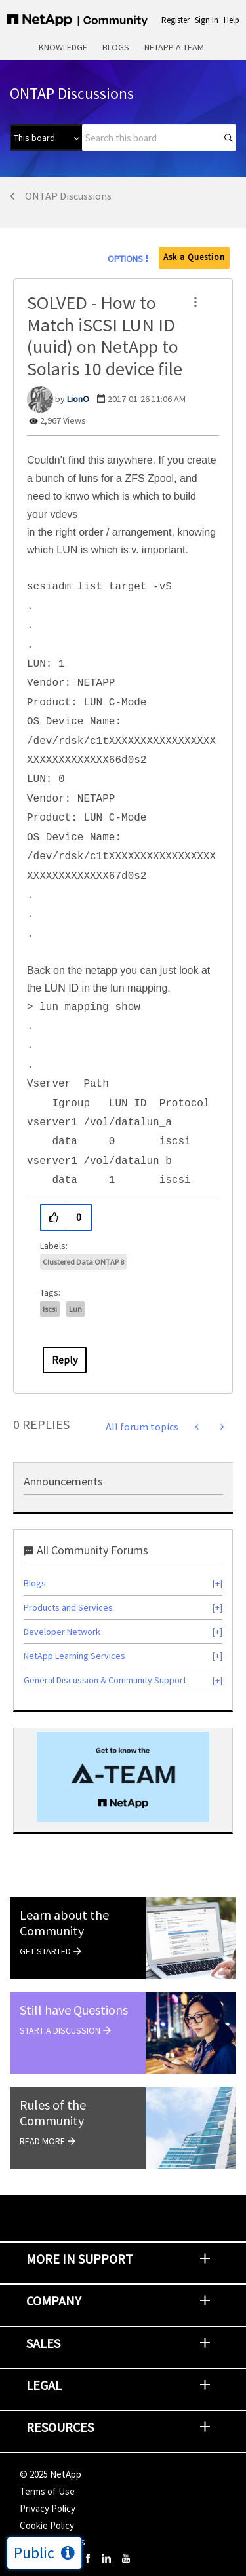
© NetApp (50, 2474)
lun (75, 1309)
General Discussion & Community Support (105, 1680)
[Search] (159, 137)
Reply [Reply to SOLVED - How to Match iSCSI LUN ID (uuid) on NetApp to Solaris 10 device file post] (64, 1359)
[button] (195, 302)
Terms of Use (47, 2491)
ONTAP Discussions (68, 195)
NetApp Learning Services (74, 1656)
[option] (123, 1777)
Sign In (206, 20)
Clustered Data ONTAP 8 (83, 1262)
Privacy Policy (47, 2508)
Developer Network (62, 1631)
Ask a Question (194, 257)
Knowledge (63, 47)
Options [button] (125, 259)
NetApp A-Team (174, 47)
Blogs (115, 47)
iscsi (50, 1309)
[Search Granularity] (46, 137)
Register (175, 20)
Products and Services (68, 1607)
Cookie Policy (47, 2525)
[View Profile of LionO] (78, 399)
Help (231, 20)
